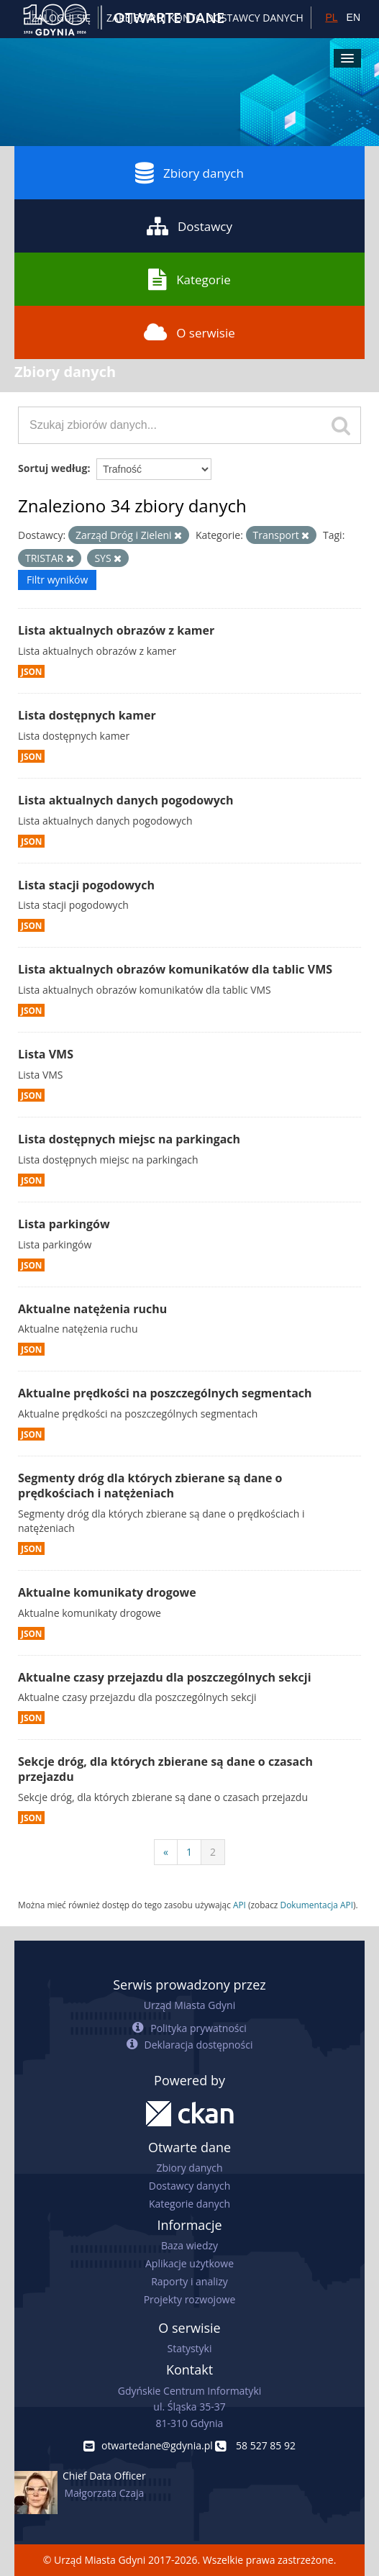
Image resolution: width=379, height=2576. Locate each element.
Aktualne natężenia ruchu (92, 1309)
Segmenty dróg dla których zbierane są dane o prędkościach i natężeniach (150, 1485)
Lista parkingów (64, 1224)
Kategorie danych (189, 2203)
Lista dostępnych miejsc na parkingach (129, 1139)
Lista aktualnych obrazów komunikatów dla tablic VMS (175, 969)
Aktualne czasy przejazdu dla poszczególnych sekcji (164, 1677)
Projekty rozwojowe (190, 2299)
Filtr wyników (57, 579)
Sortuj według (52, 468)
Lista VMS (45, 1054)
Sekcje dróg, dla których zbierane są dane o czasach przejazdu (165, 1769)
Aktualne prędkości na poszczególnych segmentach (165, 1393)
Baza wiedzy (189, 2245)
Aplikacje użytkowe (189, 2263)
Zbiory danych (189, 172)
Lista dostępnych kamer (87, 715)
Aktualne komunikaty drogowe (107, 1592)
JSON (31, 671)
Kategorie (189, 279)
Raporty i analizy (189, 2281)
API (239, 1904)
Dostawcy (189, 226)
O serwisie (189, 332)
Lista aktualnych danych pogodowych (126, 800)
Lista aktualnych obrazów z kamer (116, 630)
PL (331, 17)
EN (353, 17)
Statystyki (189, 2348)
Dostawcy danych (189, 2185)
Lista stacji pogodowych (86, 885)
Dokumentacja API (317, 1904)
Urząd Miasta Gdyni (189, 2005)
